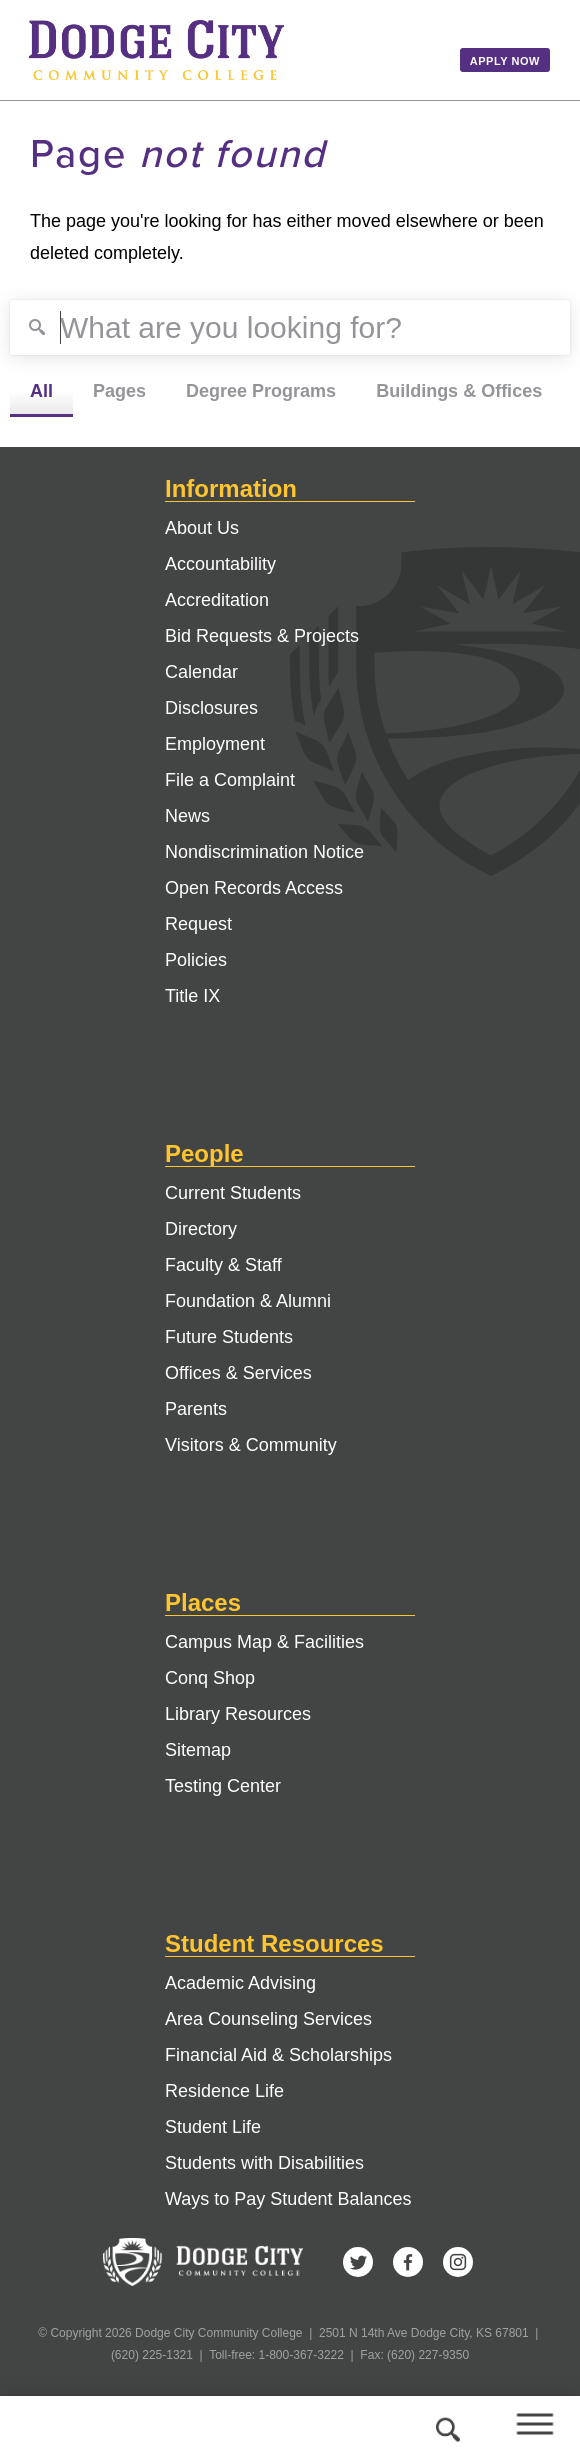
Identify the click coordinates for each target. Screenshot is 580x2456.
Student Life (213, 2127)
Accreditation (217, 600)
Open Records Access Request (254, 906)
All (41, 391)
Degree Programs (261, 391)
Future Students (229, 1337)
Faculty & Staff (223, 1265)
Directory (201, 1229)
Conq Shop (210, 1678)
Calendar (201, 672)
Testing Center (223, 1786)
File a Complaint (230, 780)
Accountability (220, 564)
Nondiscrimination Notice (264, 852)
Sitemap (198, 1750)
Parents (196, 1409)
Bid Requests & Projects (262, 636)
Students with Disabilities (264, 2163)
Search (445, 2426)
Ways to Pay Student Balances (288, 2199)
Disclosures (211, 708)
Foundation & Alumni (248, 1301)
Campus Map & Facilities (264, 1642)
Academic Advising (240, 1983)
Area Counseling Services (268, 2019)
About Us (202, 528)
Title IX (192, 996)
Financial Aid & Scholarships (278, 2055)
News (187, 816)
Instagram (458, 2262)
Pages (119, 391)
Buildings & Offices (459, 391)
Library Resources (238, 1714)
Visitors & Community (251, 1445)
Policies (196, 960)
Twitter (358, 2262)
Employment (215, 744)
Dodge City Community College (230, 50)
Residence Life (224, 2091)
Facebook (408, 2262)
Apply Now (505, 61)
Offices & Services (238, 1373)
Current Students (233, 1193)
